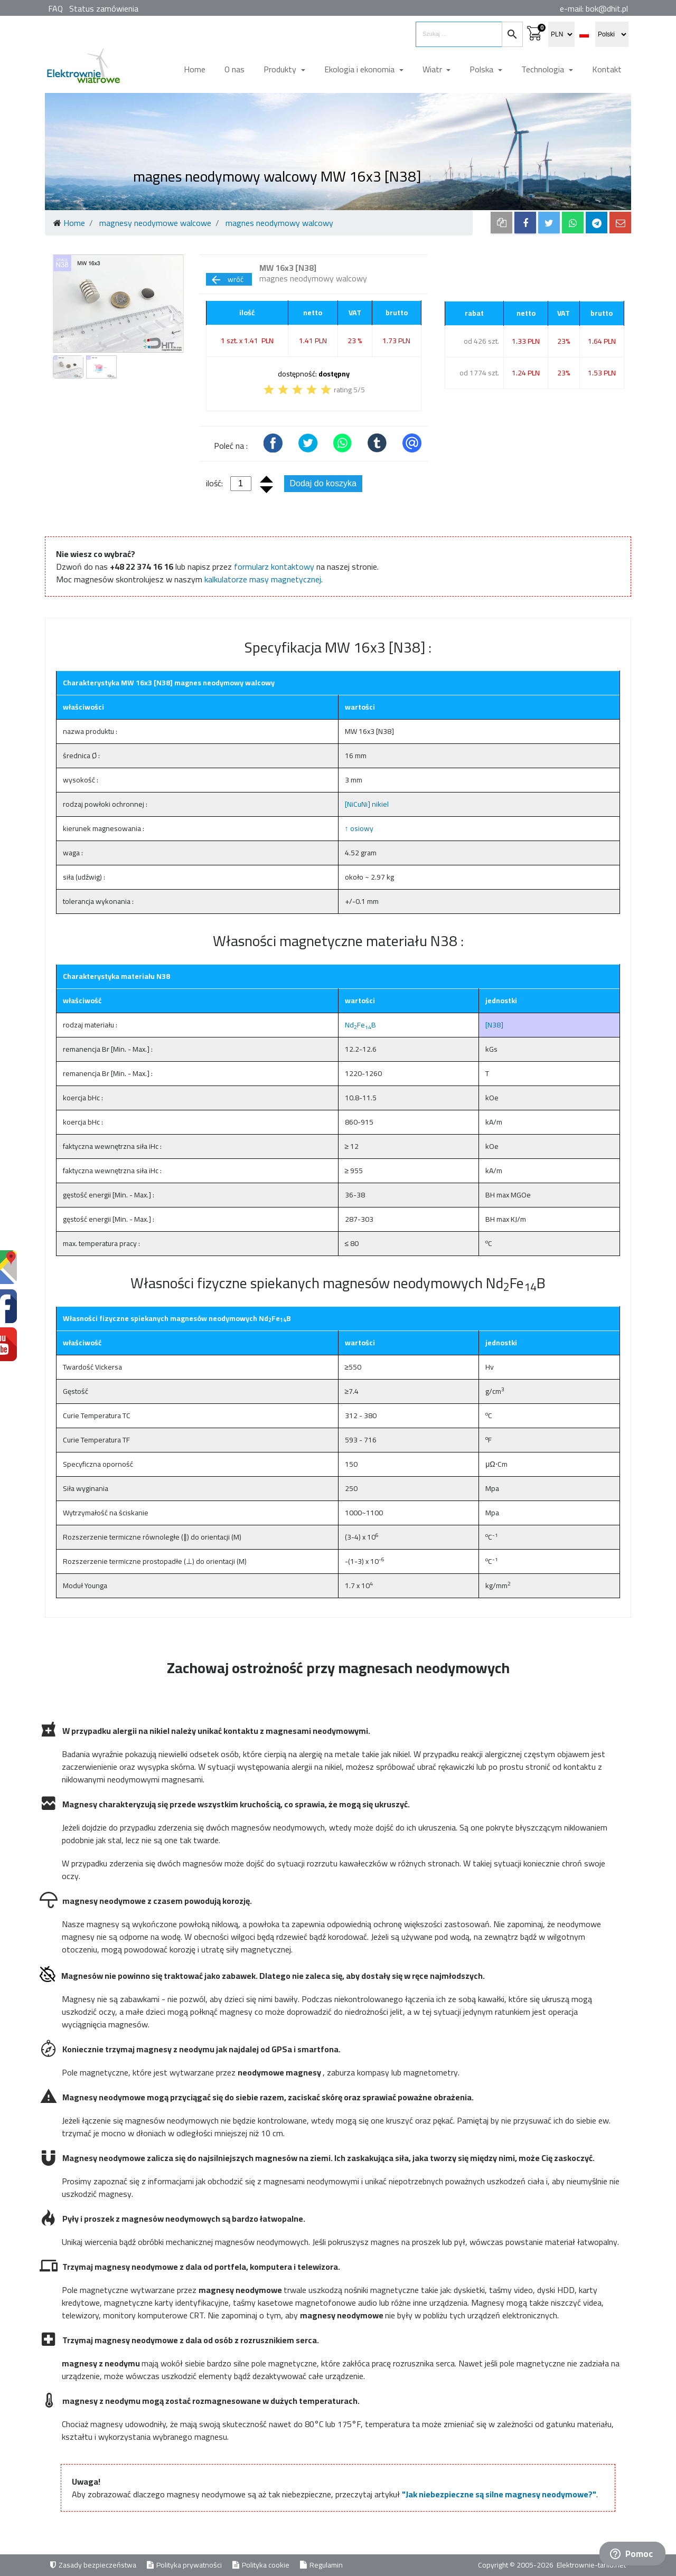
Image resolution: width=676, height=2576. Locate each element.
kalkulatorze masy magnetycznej (262, 579)
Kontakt (607, 69)
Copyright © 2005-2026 (516, 2565)
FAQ (55, 8)
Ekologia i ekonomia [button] (360, 69)
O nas (234, 69)
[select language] (611, 34)
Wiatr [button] (433, 69)
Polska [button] (482, 69)
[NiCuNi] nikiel (367, 804)
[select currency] (561, 34)
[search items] (459, 34)
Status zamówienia (103, 8)
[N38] (494, 1025)
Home (194, 69)
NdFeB (360, 1025)
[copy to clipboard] (501, 222)
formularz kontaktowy (274, 566)
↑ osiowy (359, 828)
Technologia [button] (543, 69)
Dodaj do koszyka (323, 483)
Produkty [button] (281, 69)
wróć (226, 279)
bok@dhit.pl (607, 8)
